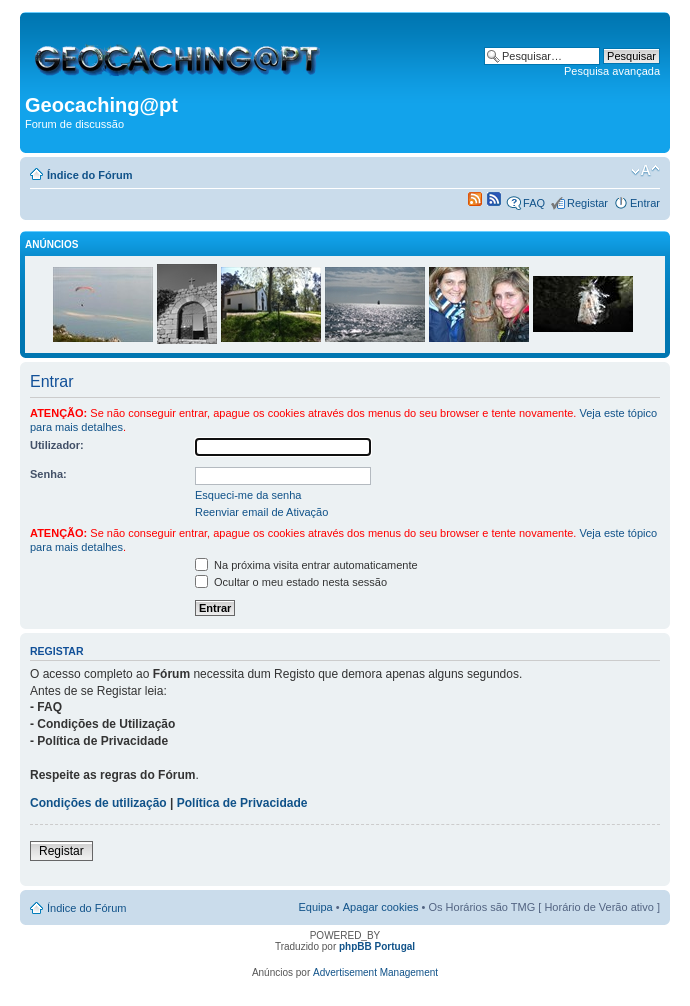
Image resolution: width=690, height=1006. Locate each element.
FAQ (534, 203)
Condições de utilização (98, 803)
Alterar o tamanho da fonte (645, 171)
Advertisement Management (375, 972)
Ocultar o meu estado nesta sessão (291, 582)
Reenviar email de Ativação (261, 512)
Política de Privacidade (242, 803)
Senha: (48, 474)
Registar (587, 203)
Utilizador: (57, 445)
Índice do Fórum (90, 175)
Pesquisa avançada (612, 71)
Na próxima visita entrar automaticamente (306, 565)
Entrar (645, 203)
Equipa (315, 907)
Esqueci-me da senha (248, 495)
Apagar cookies (381, 907)
